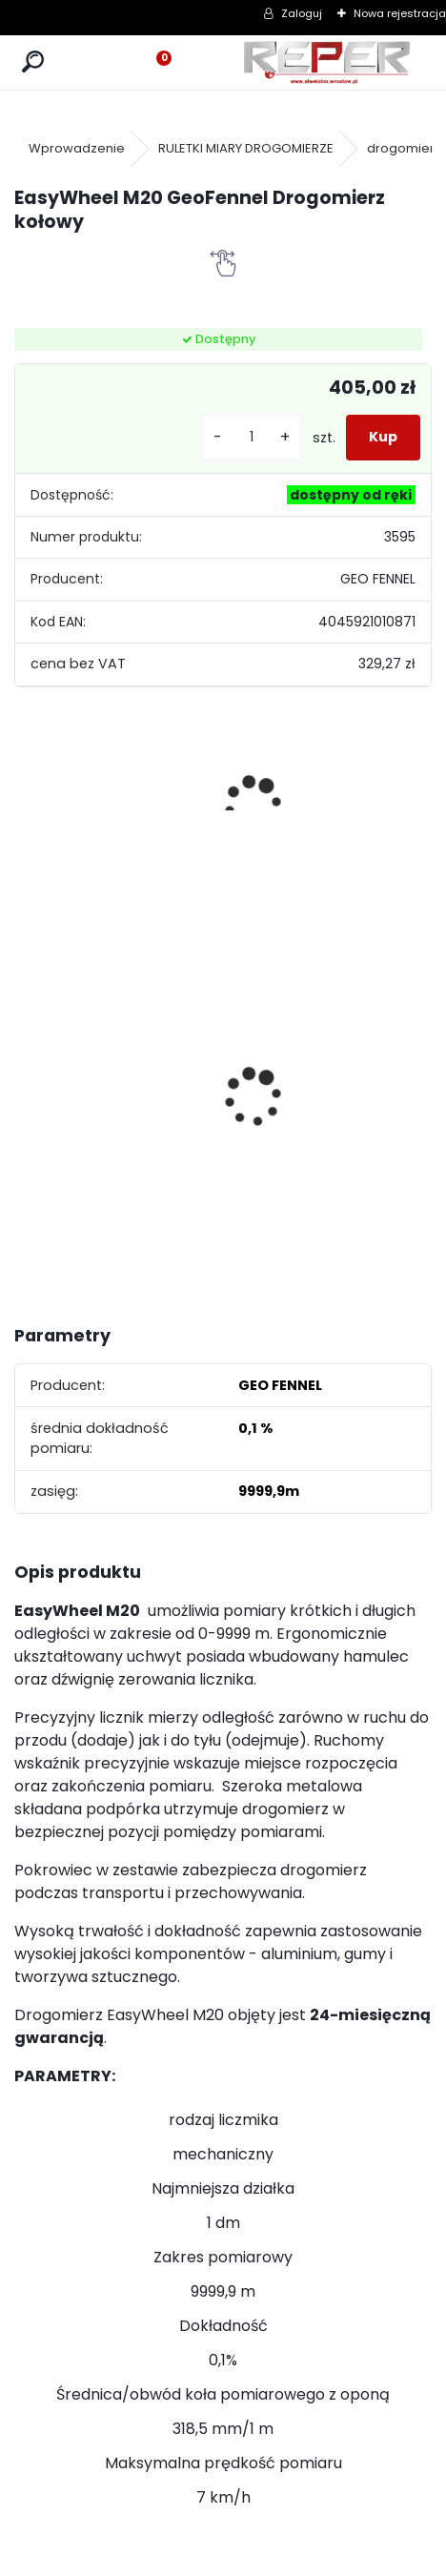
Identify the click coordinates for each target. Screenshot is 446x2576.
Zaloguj (301, 13)
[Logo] (327, 62)
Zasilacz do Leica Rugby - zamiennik (172, 1067)
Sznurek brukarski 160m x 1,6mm (62, 1058)
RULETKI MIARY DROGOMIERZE (246, 148)
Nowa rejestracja (400, 13)
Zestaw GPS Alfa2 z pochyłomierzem (302, 1083)
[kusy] (251, 437)
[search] (33, 62)
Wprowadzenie (77, 148)
